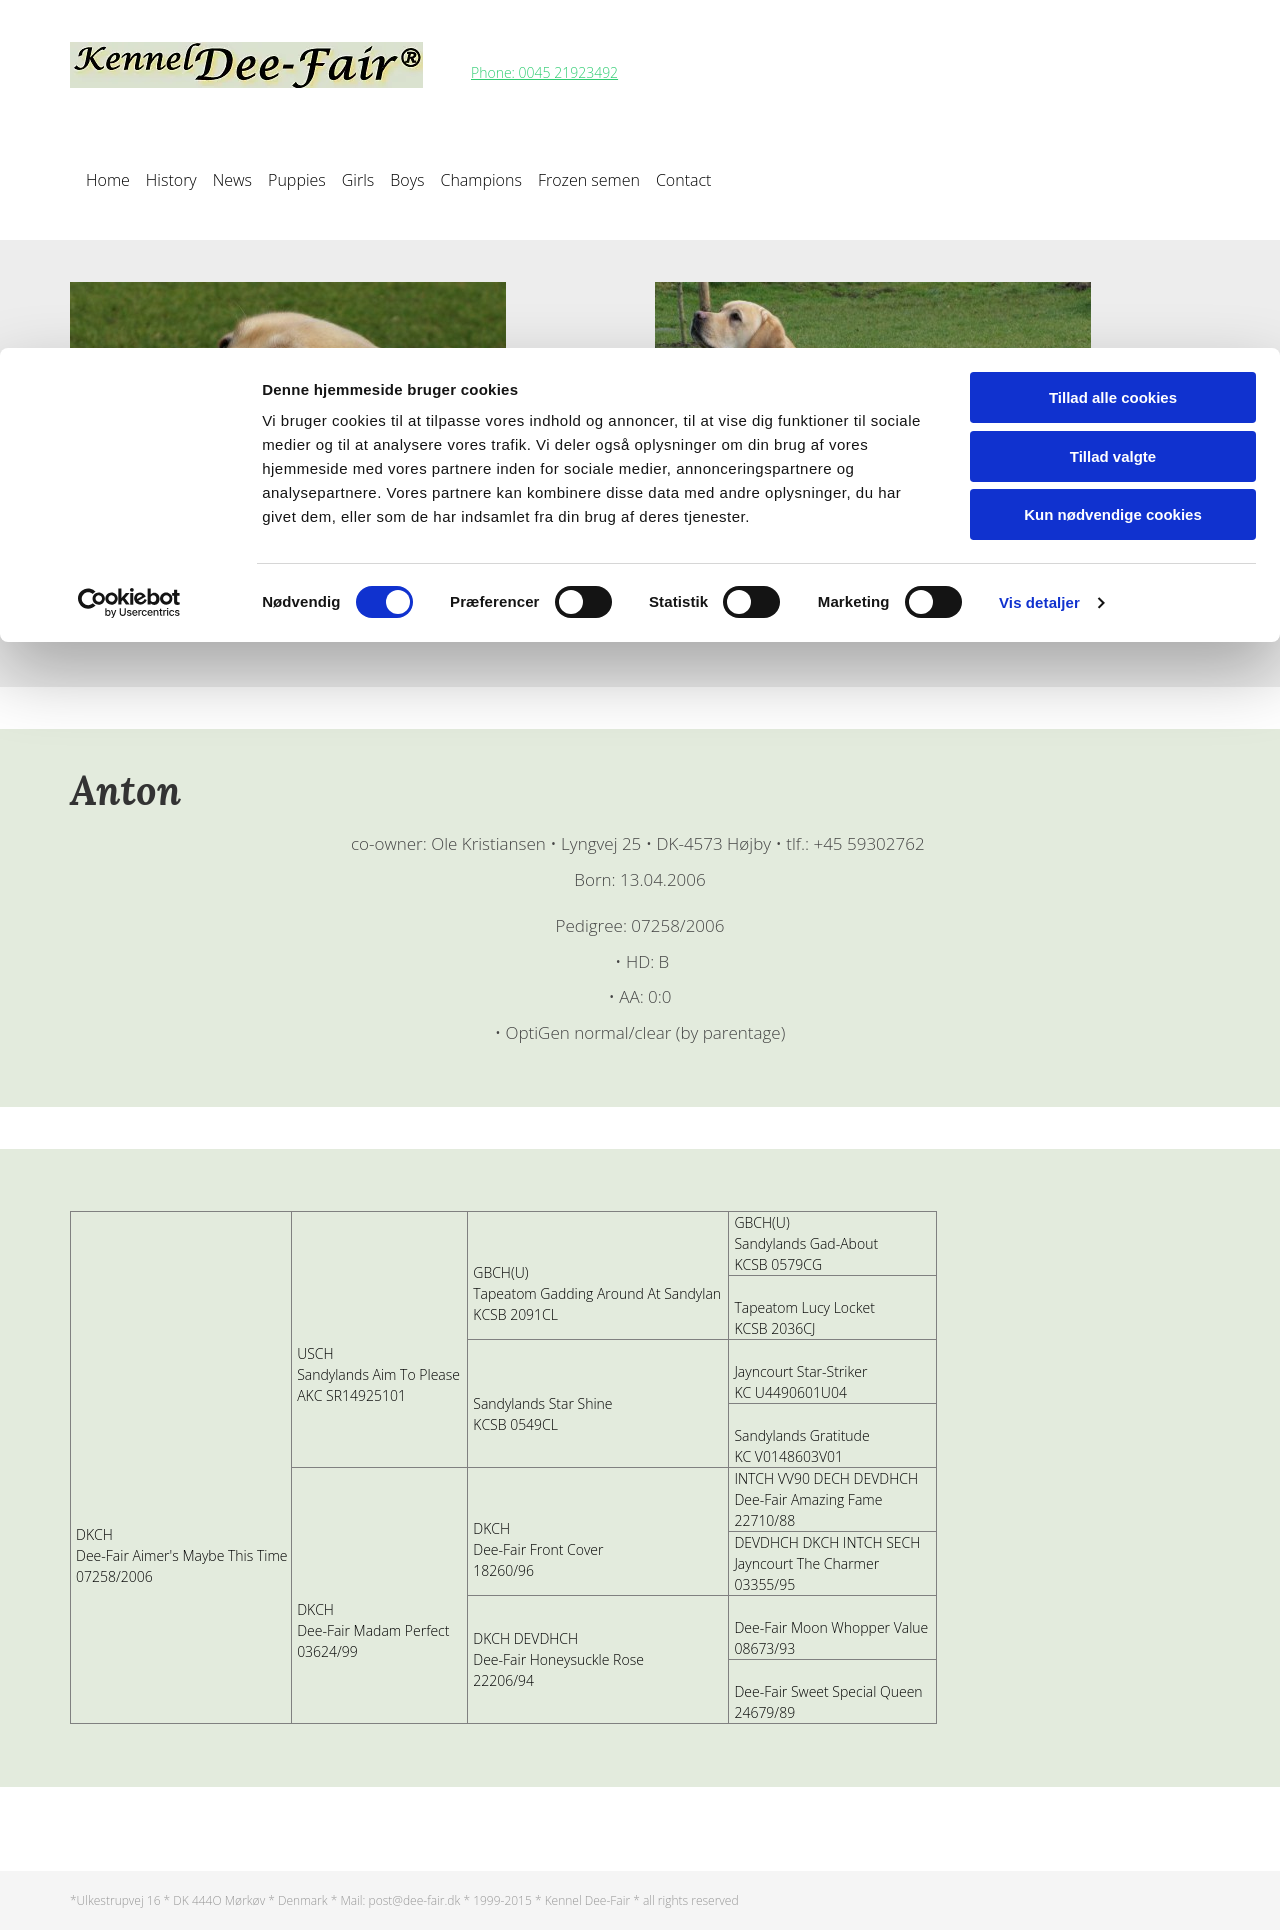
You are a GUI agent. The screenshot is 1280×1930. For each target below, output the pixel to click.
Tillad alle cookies (1113, 49)
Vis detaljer (1039, 254)
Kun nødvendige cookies (1113, 166)
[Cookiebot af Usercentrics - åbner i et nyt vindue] (129, 255)
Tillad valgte (1113, 108)
